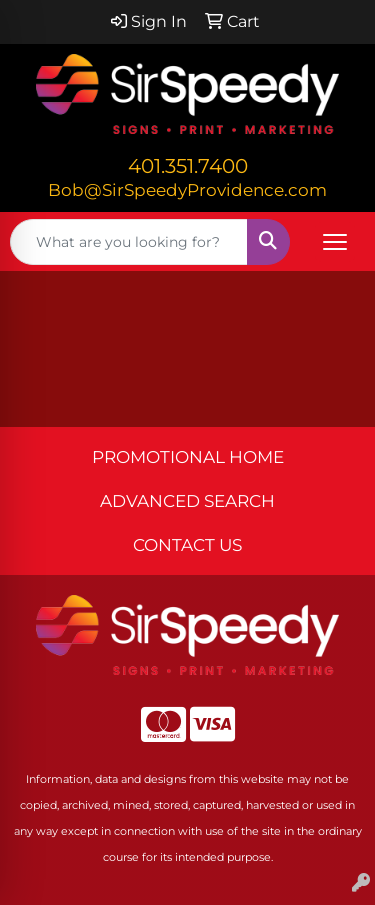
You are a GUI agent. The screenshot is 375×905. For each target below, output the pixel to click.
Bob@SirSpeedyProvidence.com (187, 189)
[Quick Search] (129, 242)
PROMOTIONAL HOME (188, 456)
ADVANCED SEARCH (187, 500)
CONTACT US (187, 544)
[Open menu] (335, 242)
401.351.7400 (188, 166)
